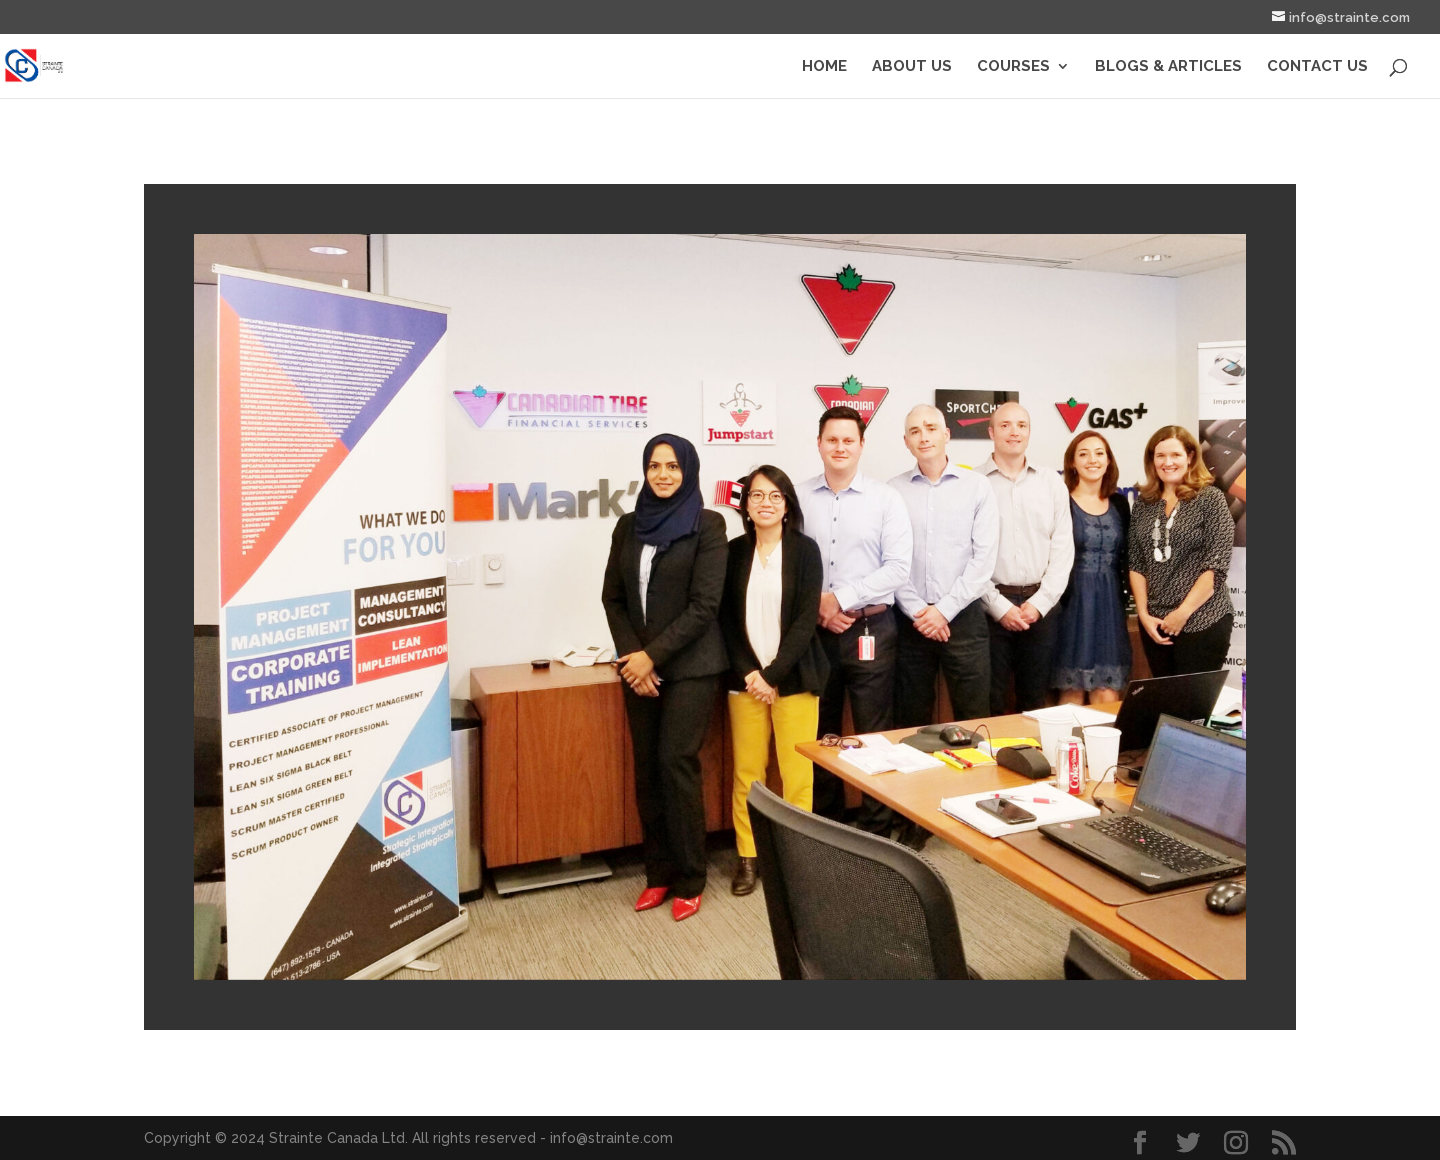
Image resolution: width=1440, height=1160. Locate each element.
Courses (1013, 67)
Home (824, 67)
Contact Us (1317, 67)
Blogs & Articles (1168, 67)
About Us (912, 67)
